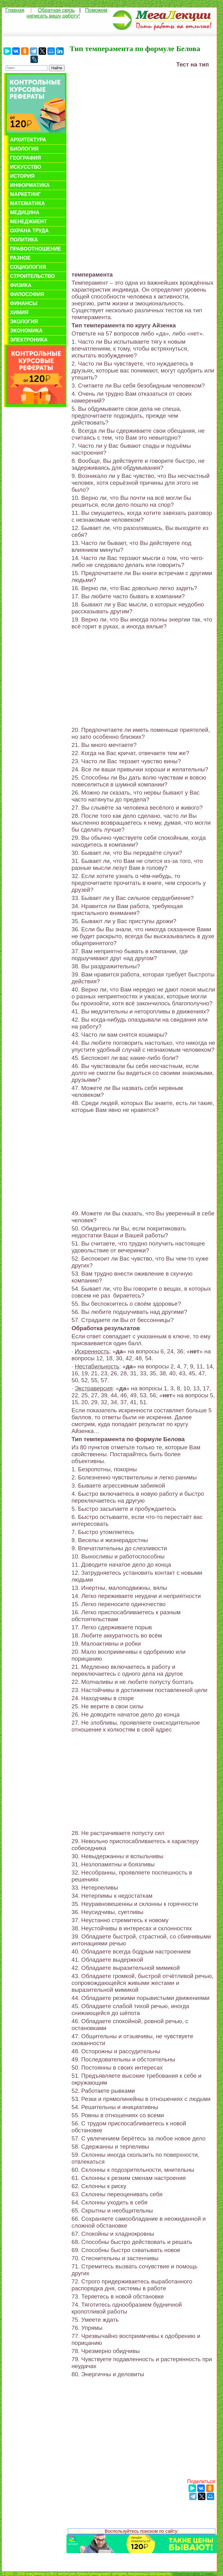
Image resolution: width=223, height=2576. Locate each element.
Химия (19, 312)
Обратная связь (56, 10)
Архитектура (28, 139)
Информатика (30, 185)
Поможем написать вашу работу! (67, 13)
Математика (27, 203)
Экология (24, 321)
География (25, 158)
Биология (24, 148)
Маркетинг (25, 194)
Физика (20, 285)
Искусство (25, 167)
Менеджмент (28, 221)
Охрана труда (29, 230)
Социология (28, 267)
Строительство (32, 276)
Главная (14, 10)
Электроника (29, 339)
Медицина (24, 212)
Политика (24, 239)
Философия (27, 294)
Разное (20, 258)
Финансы (23, 303)
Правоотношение (35, 248)
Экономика (26, 330)
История (22, 176)
